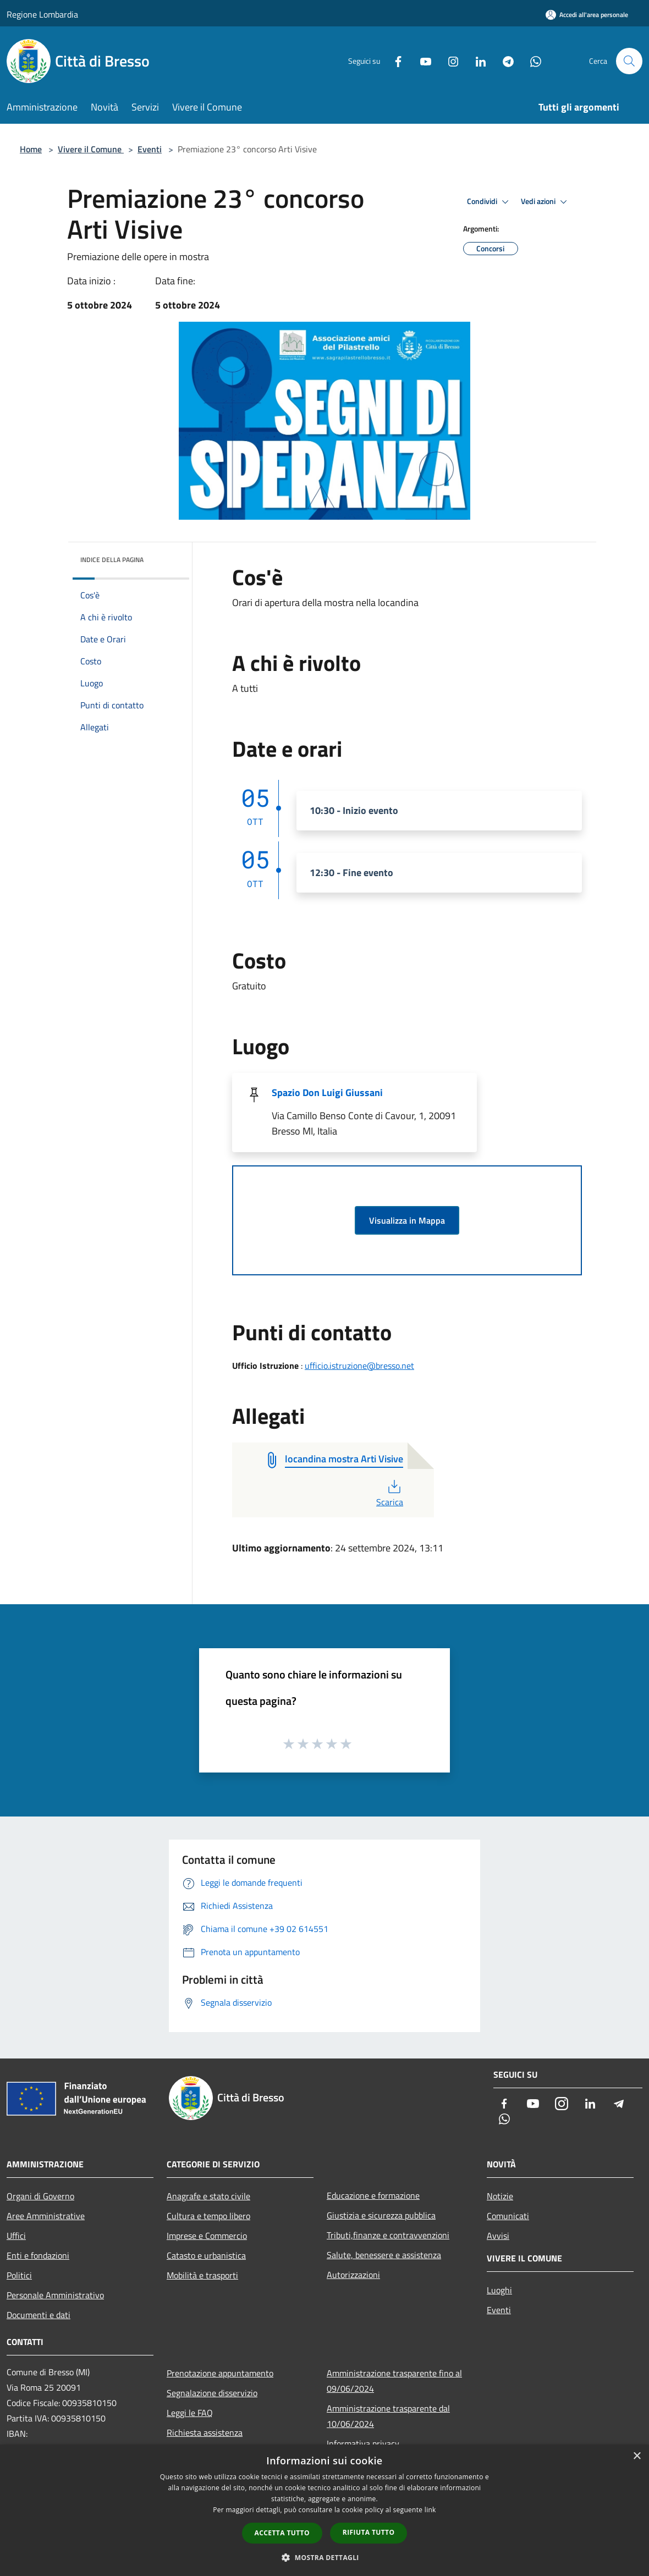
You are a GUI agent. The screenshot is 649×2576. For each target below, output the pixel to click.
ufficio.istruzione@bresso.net (359, 1365)
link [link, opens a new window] (430, 2509)
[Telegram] (504, 60)
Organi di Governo (40, 2196)
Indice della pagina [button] (112, 559)
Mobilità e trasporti (202, 2275)
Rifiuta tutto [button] (369, 2532)
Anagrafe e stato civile (208, 2196)
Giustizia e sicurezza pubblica (381, 2215)
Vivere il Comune (91, 149)
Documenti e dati (38, 2314)
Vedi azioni (545, 201)
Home (31, 149)
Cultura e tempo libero (208, 2215)
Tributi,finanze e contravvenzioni (388, 2235)
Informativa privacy (363, 2443)
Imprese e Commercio (207, 2235)
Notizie (500, 2196)
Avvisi (498, 2235)
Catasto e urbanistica (206, 2255)
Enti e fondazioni (38, 2255)
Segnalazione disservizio (212, 2392)
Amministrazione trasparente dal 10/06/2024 (388, 2416)
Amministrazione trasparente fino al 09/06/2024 (394, 2380)
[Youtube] (421, 60)
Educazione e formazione (373, 2195)
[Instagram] (449, 60)
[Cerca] (629, 61)
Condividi (489, 201)
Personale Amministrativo (55, 2295)
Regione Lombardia (42, 14)
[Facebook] (394, 60)
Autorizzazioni (353, 2274)
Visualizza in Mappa (407, 1220)
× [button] (636, 2456)
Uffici (16, 2235)
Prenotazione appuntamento (220, 2373)
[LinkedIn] (476, 60)
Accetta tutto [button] (282, 2533)
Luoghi (499, 2290)
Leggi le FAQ (190, 2412)
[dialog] (324, 2510)
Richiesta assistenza (205, 2432)
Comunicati (508, 2215)
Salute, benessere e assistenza (384, 2254)
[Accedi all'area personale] (586, 14)
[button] (324, 2557)
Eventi (150, 149)
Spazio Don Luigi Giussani (327, 1092)
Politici (19, 2275)
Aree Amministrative (46, 2215)
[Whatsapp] (531, 60)
